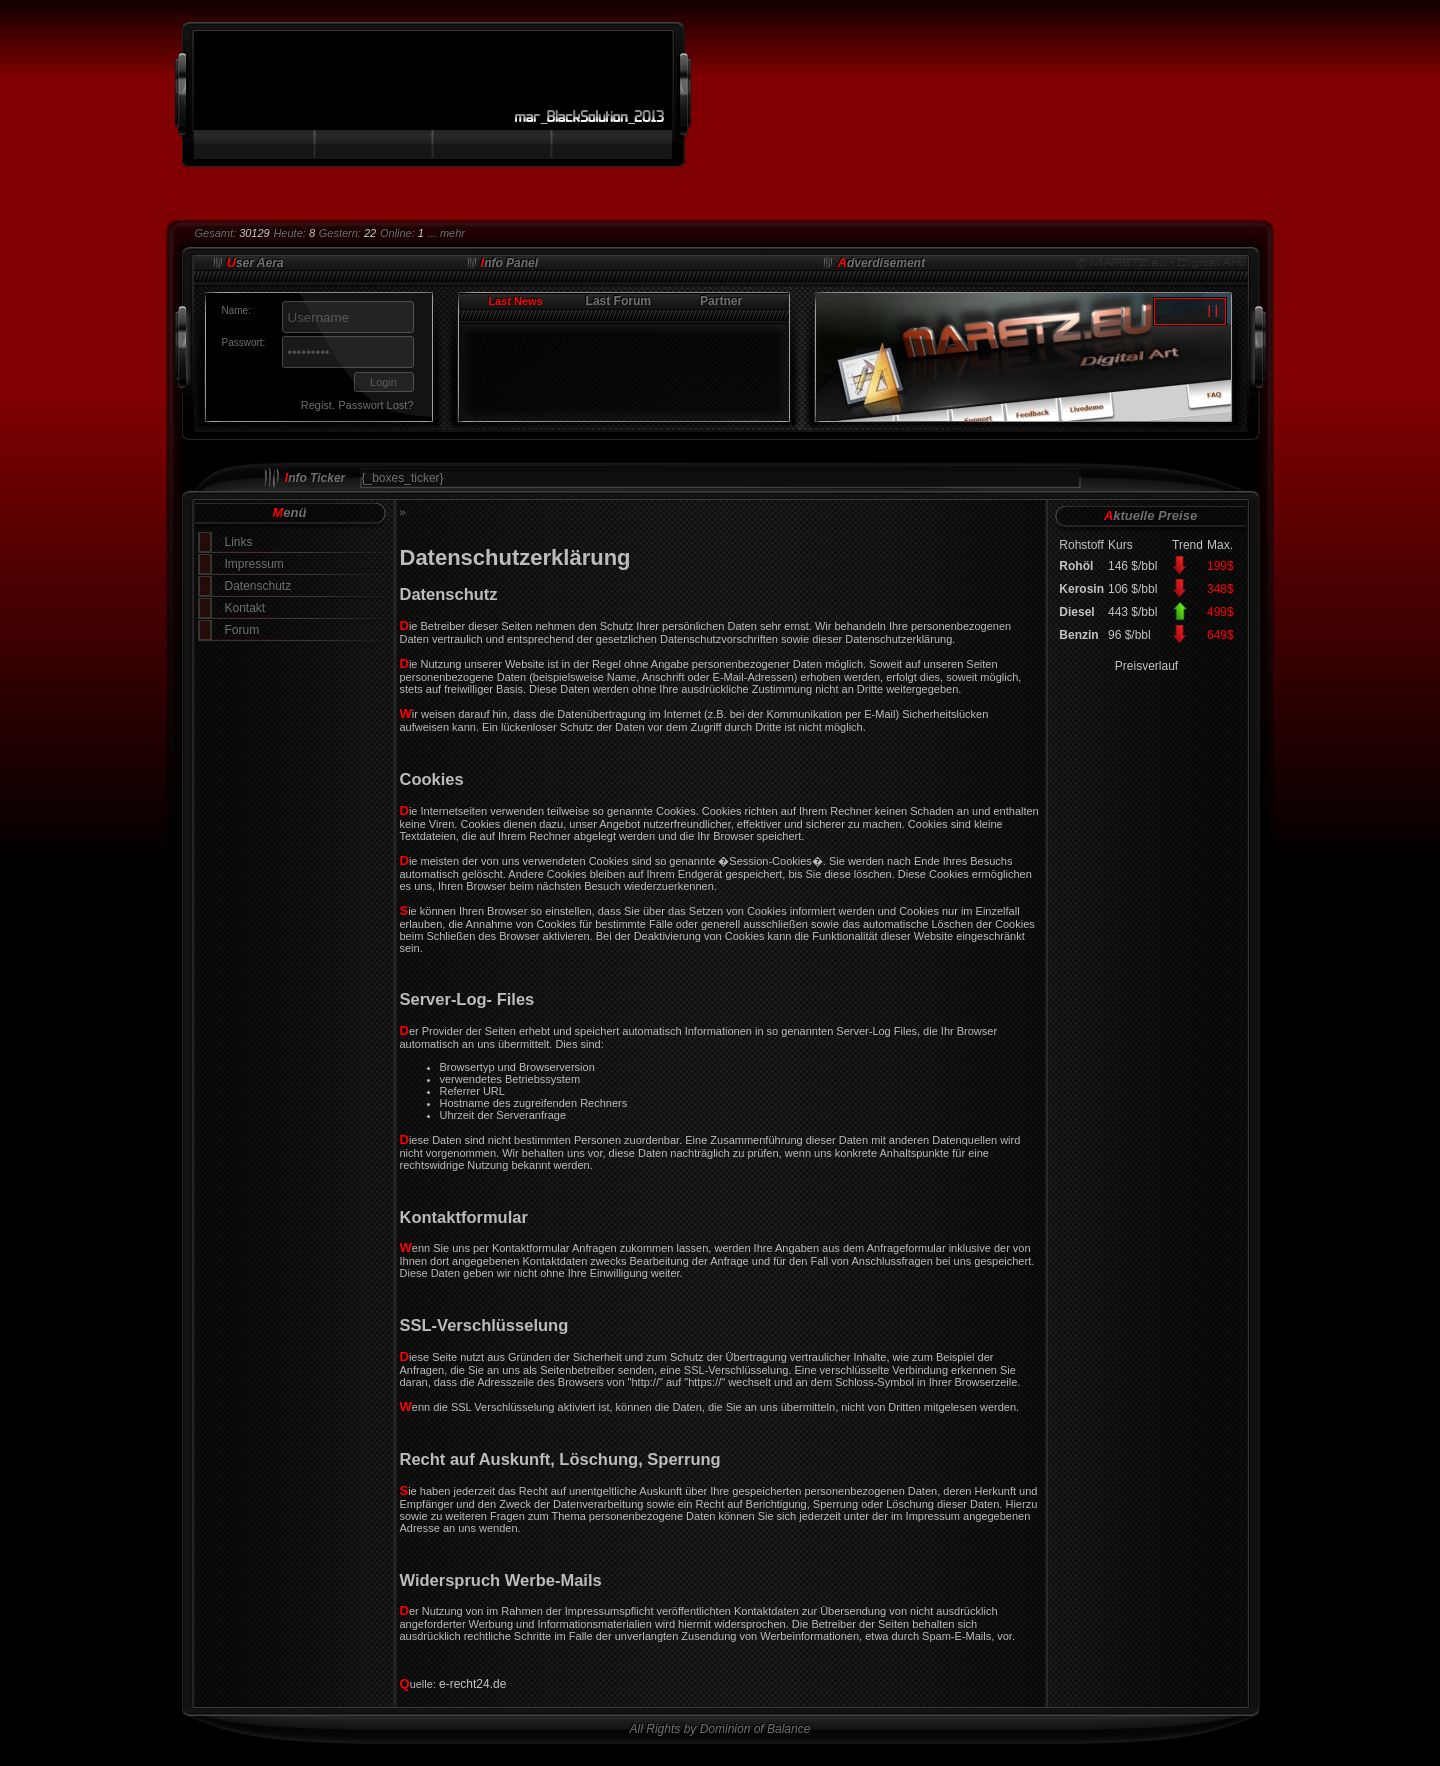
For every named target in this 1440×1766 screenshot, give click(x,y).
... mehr (446, 233)
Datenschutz (258, 586)
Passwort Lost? (375, 405)
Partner (721, 301)
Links (239, 542)
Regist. (318, 405)
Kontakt (245, 608)
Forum (242, 630)
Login (383, 382)
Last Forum (618, 301)
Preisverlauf (1146, 666)
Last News (515, 301)
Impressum (254, 564)
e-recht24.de (472, 1684)
